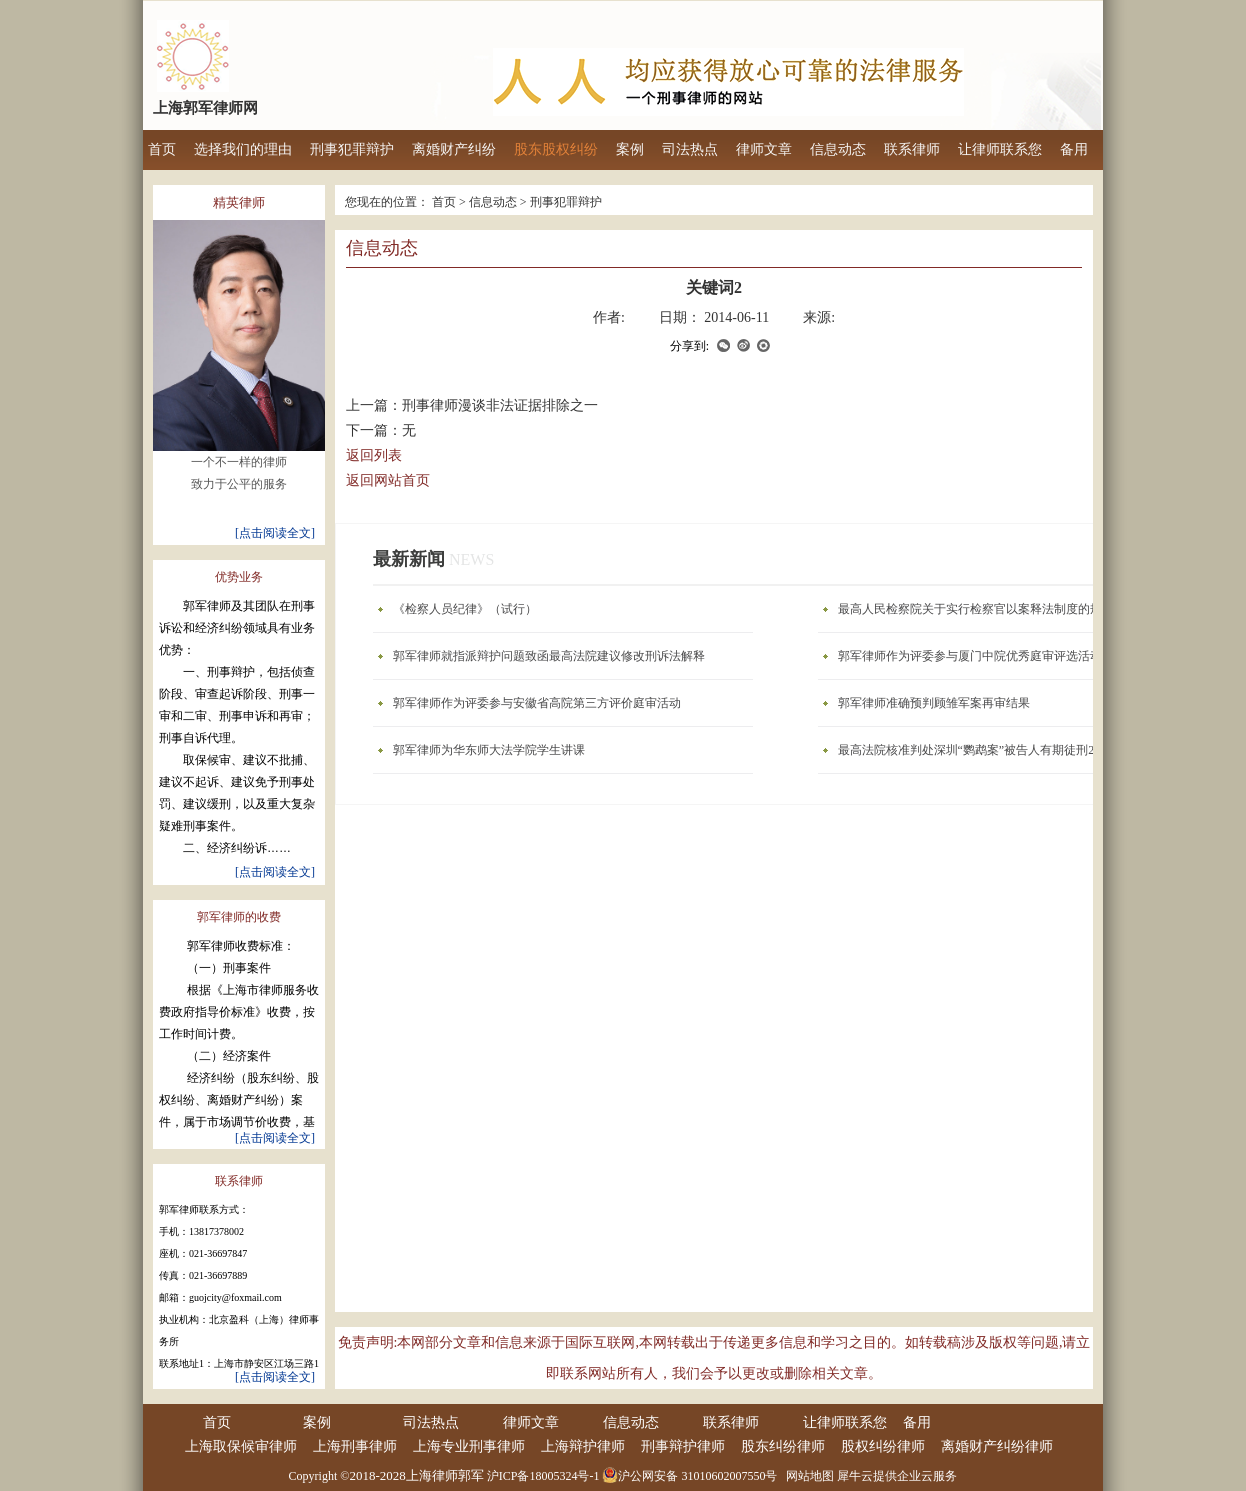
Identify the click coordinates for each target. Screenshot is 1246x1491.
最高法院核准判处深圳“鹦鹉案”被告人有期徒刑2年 (972, 750)
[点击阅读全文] (275, 527)
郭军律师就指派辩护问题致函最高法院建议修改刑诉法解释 (549, 656)
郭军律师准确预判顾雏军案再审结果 (934, 703)
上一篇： (472, 405)
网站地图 (807, 1476)
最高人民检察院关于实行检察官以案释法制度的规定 (976, 609)
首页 (162, 149)
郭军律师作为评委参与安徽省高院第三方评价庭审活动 (537, 703)
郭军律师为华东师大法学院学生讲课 (489, 750)
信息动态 (493, 202)
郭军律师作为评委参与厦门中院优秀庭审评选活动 (970, 656)
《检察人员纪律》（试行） (465, 609)
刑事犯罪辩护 (566, 202)
